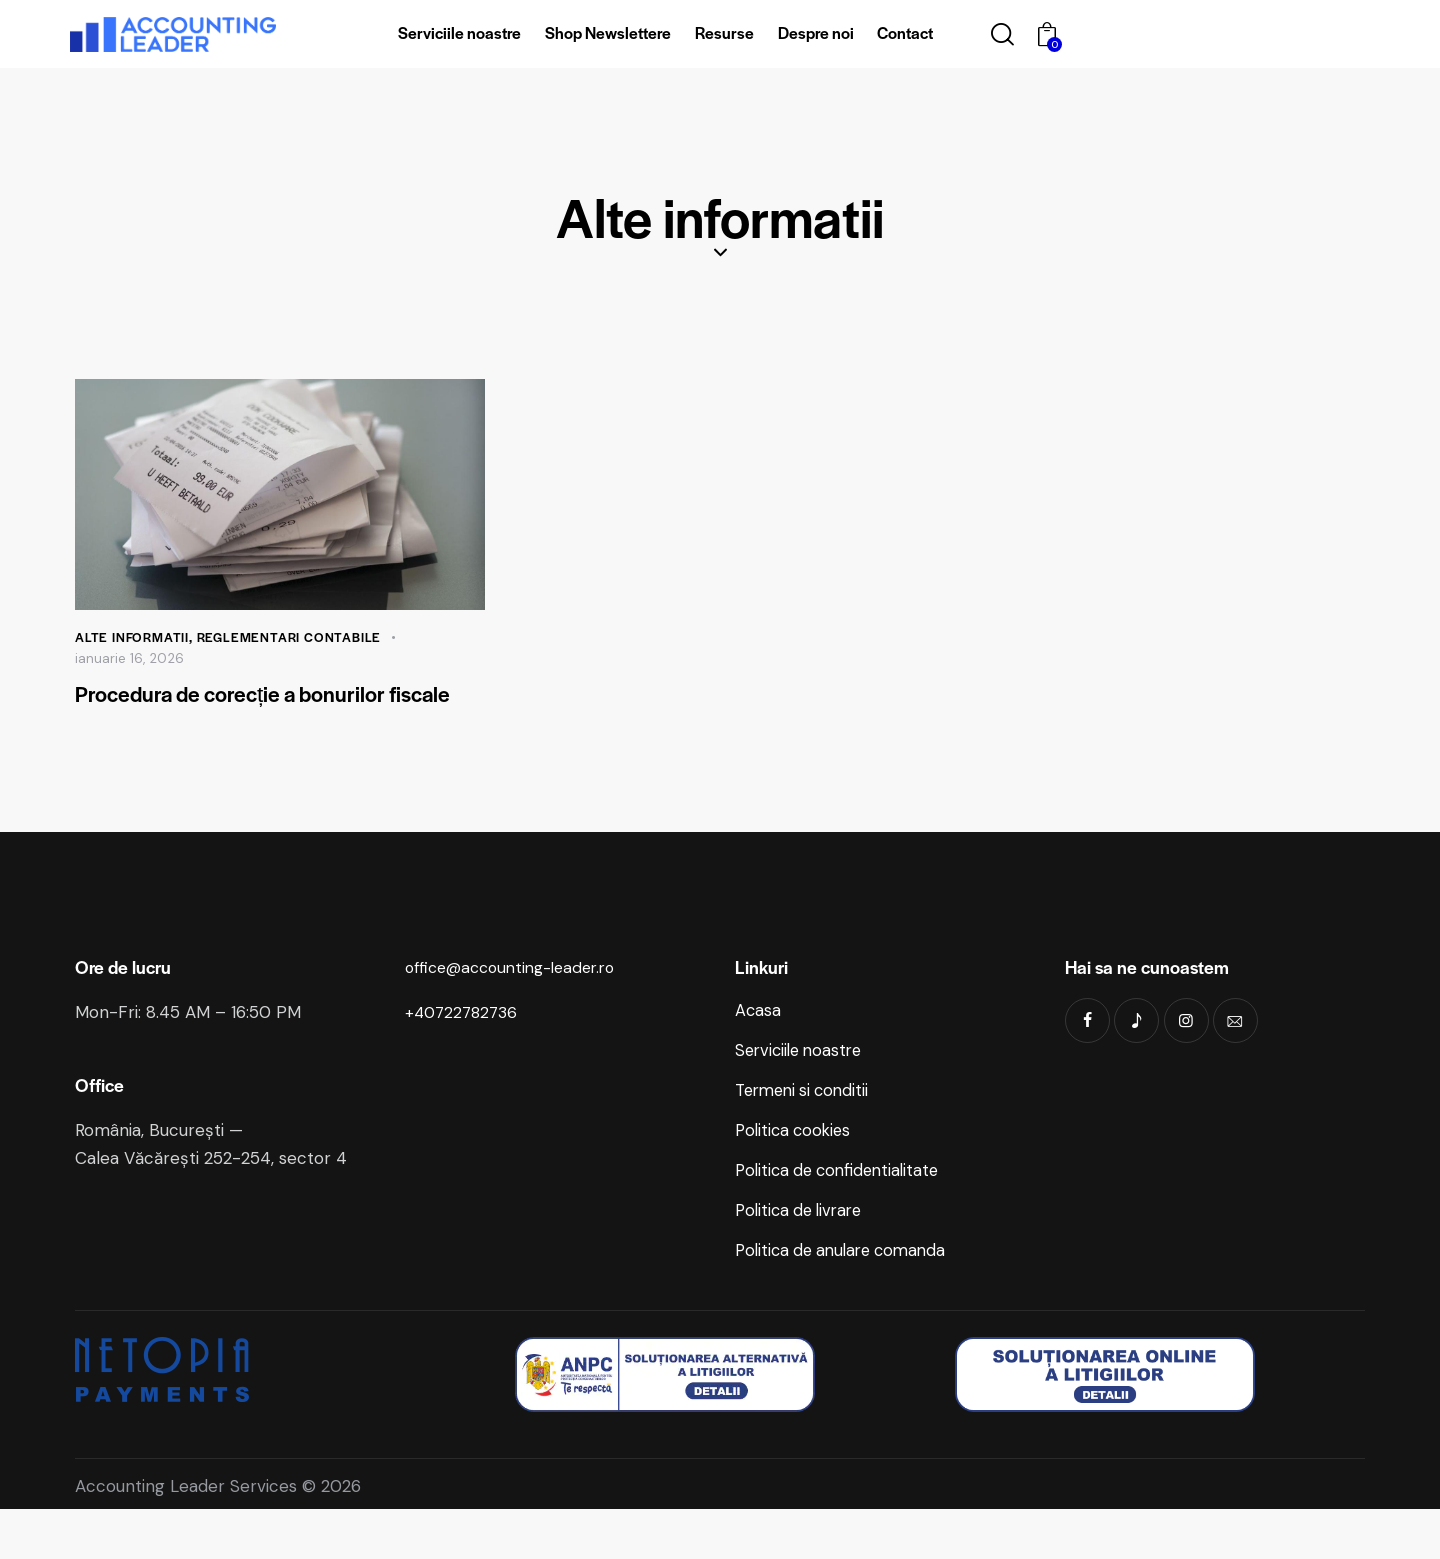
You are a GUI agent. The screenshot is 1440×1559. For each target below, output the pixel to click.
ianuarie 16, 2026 (130, 659)
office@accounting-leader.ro (519, 1001)
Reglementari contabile (292, 637)
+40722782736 (464, 1046)
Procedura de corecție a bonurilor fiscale (263, 711)
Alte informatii (133, 637)
